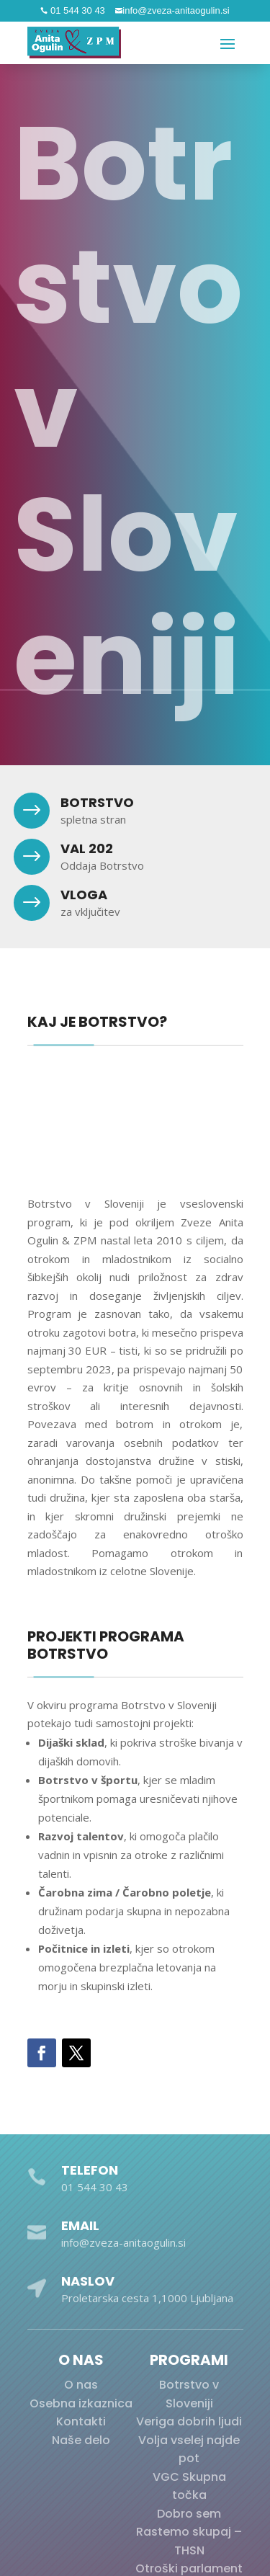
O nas (81, 2384)
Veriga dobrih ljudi (189, 2421)
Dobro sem (189, 2513)
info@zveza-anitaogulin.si (175, 10)
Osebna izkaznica (81, 2403)
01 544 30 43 (76, 10)
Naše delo (81, 2440)
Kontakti (81, 2421)
